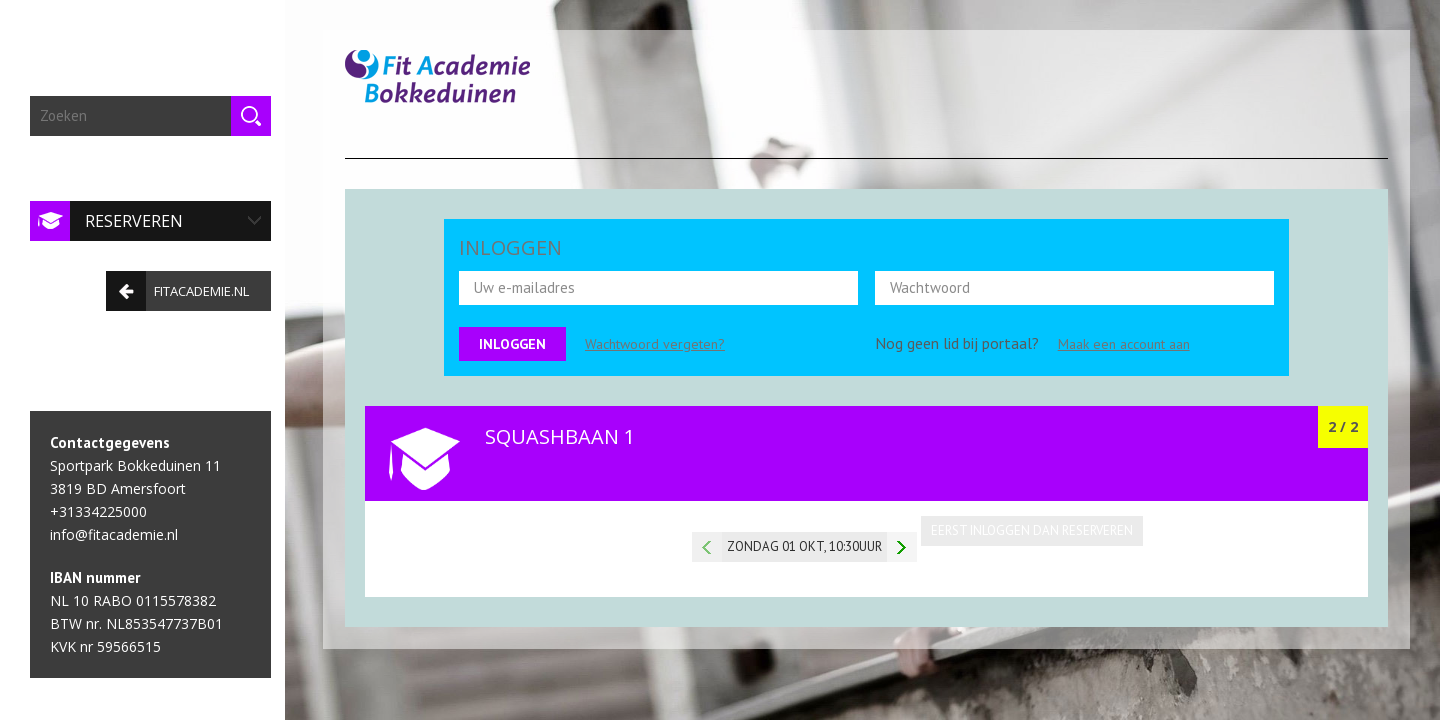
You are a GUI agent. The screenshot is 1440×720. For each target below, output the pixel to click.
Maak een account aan (1124, 344)
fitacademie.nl (172, 285)
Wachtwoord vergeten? (655, 344)
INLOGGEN (510, 247)
